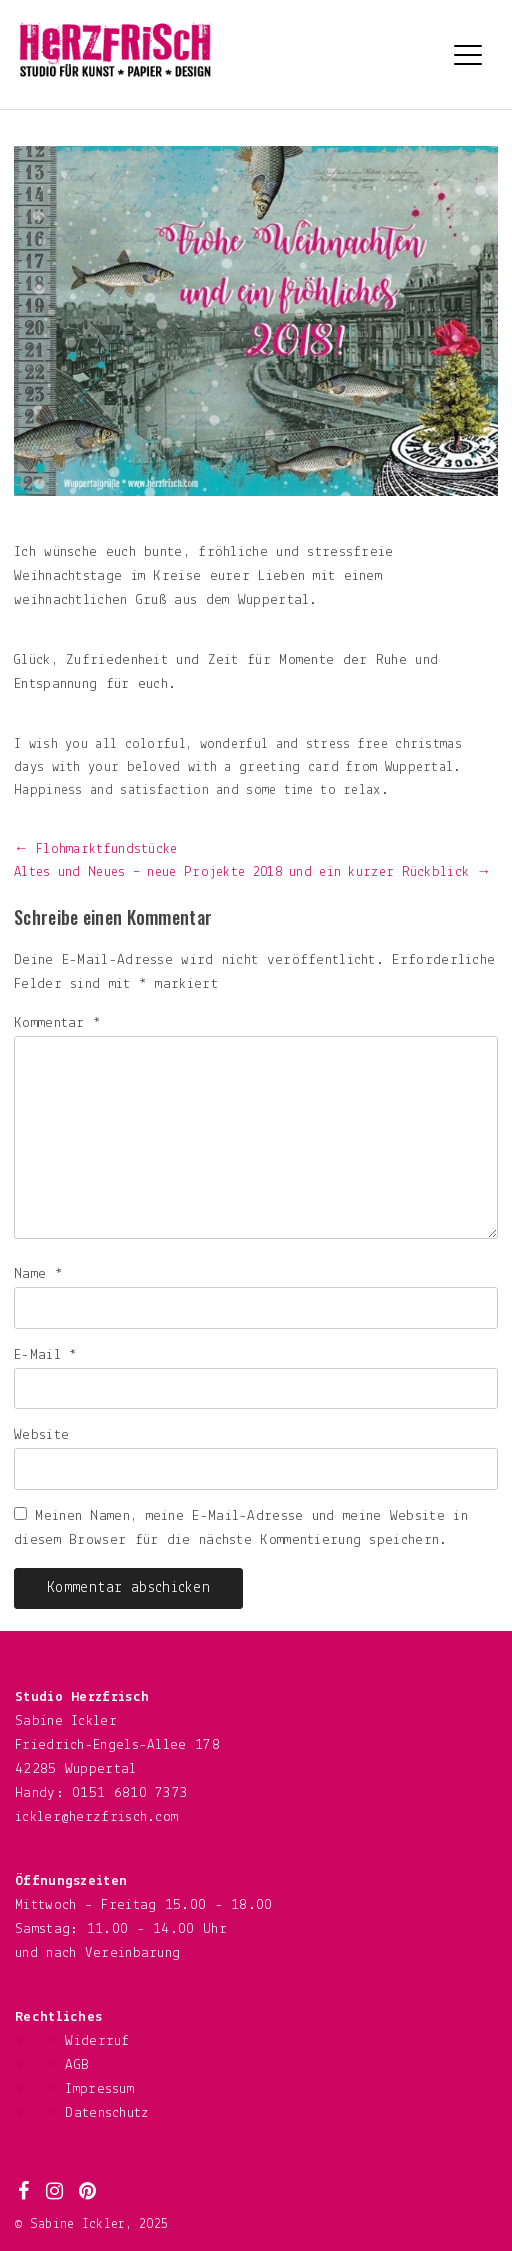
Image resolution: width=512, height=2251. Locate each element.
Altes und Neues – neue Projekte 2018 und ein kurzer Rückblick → (252, 872)
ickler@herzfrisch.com (96, 1817)
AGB (77, 2065)
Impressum (99, 2089)
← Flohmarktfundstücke (96, 849)
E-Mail (45, 1355)
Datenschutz (107, 2113)
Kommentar (57, 1023)
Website (41, 1435)
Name (38, 1274)
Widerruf (97, 2041)
